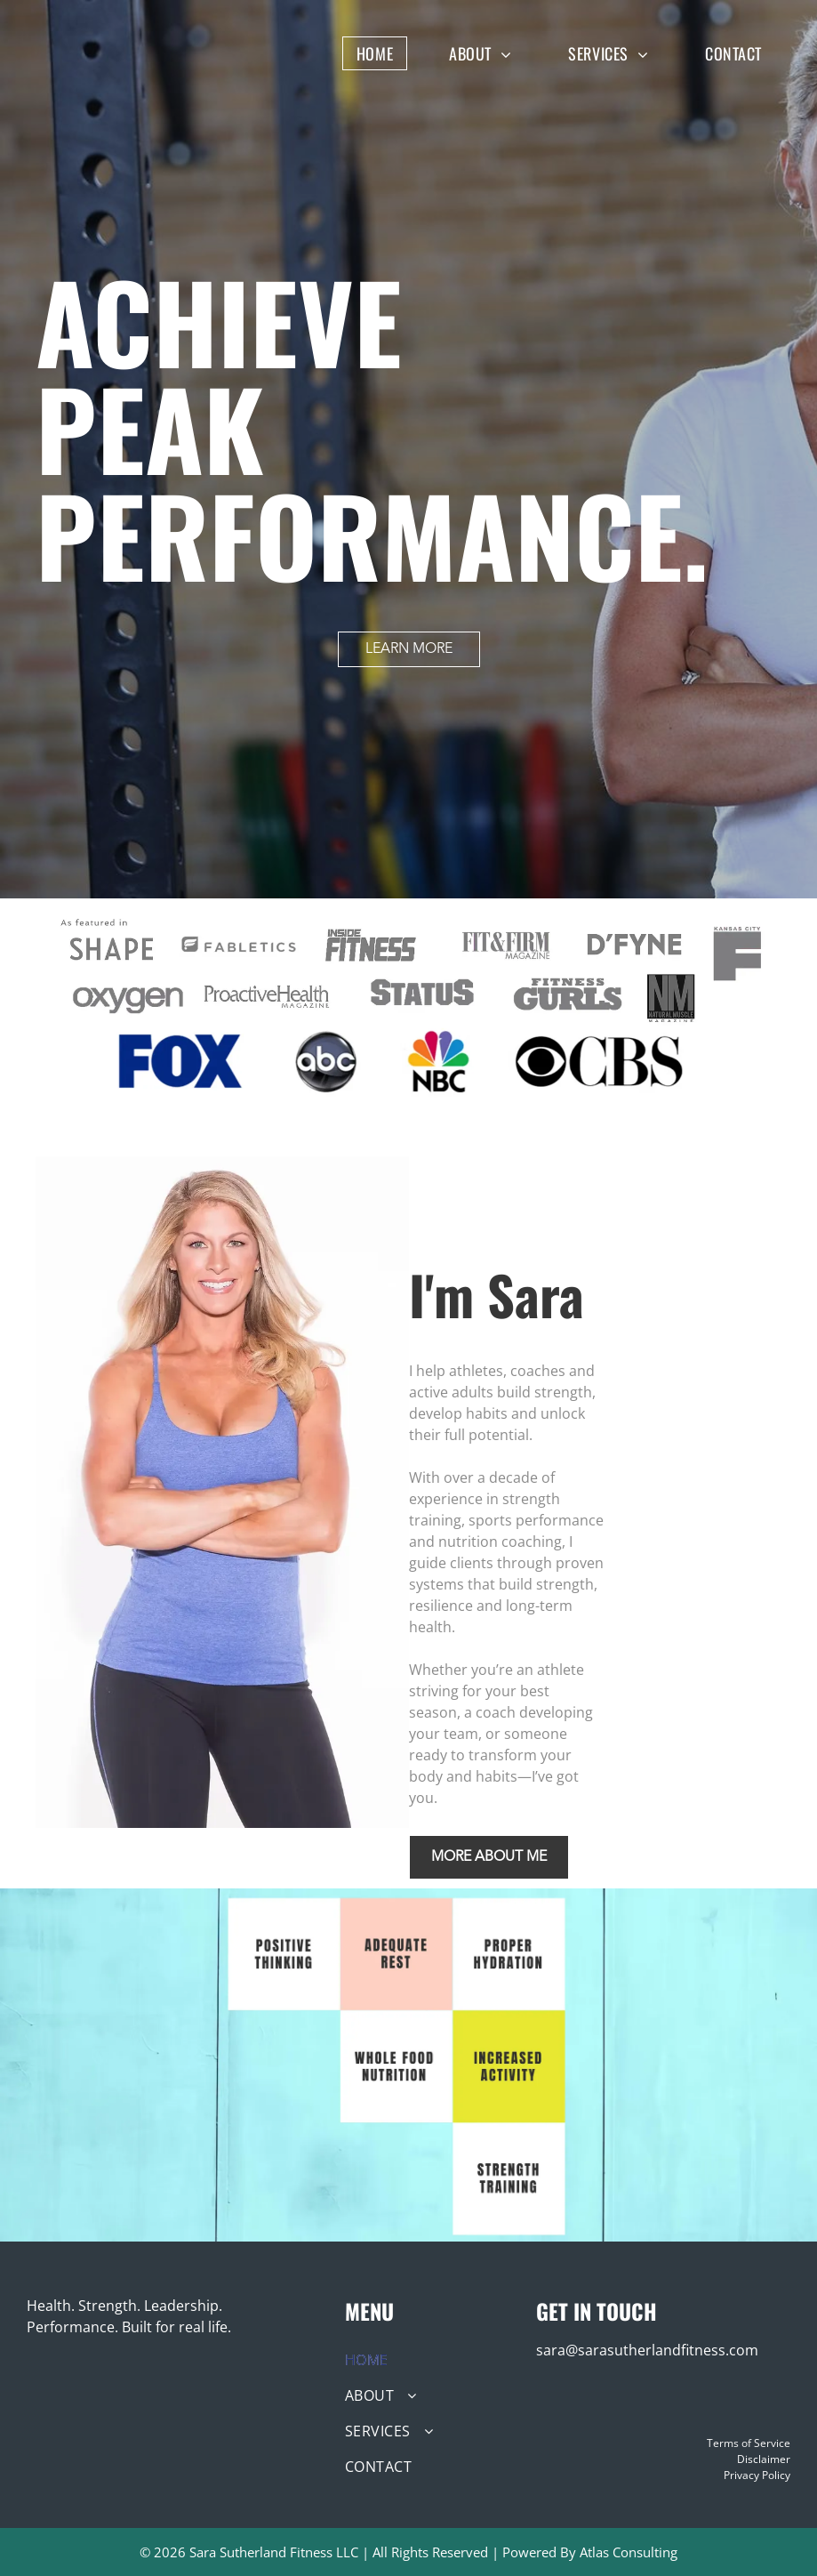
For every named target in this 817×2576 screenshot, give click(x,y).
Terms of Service (748, 2443)
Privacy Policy (757, 2475)
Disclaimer (763, 2459)
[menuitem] (388, 53)
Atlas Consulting (628, 2552)
